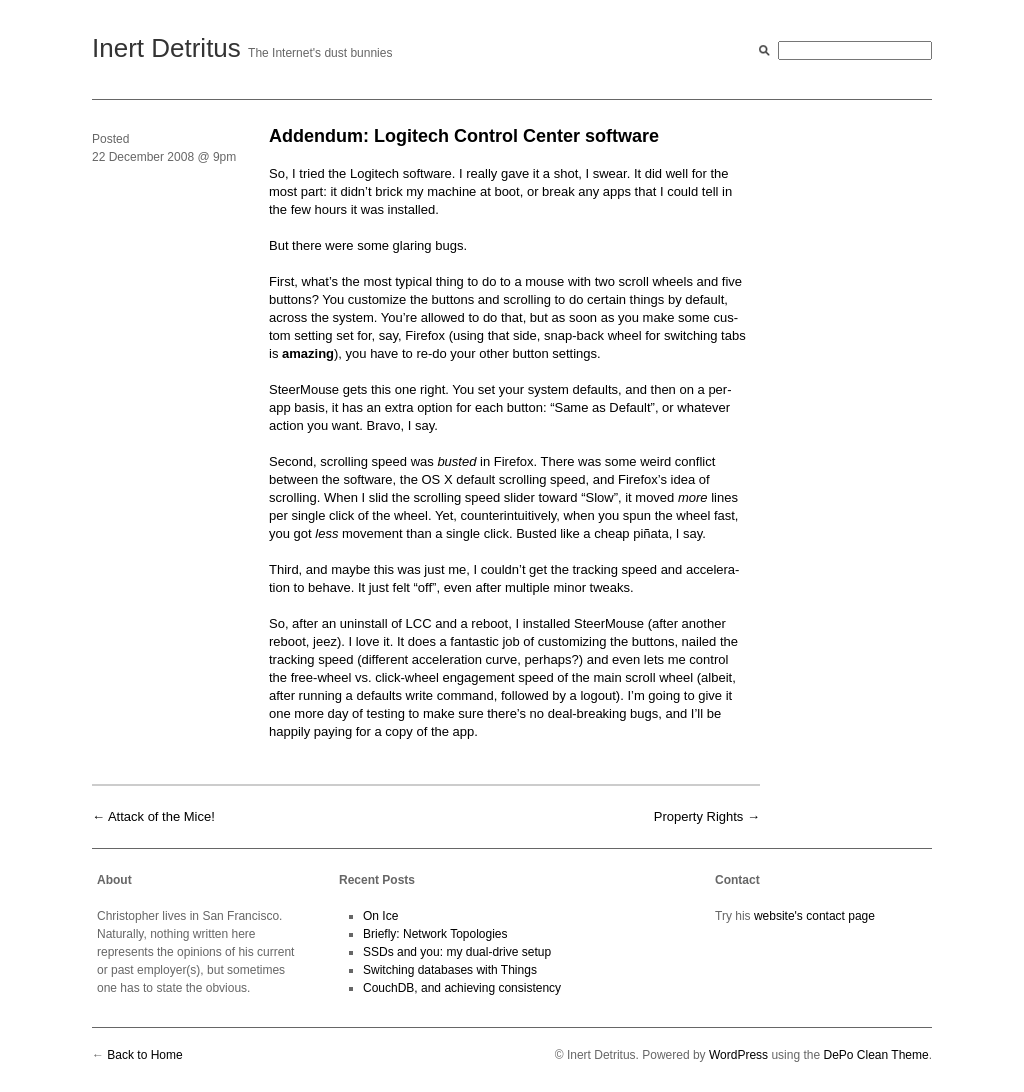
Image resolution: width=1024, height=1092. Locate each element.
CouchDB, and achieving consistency (462, 988)
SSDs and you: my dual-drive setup (457, 952)
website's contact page (814, 916)
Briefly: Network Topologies (435, 934)
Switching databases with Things (450, 970)
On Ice (380, 916)
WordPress (738, 1055)
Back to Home (144, 1055)
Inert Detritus (166, 48)
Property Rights (699, 816)
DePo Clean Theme (875, 1055)
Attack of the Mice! (161, 816)
